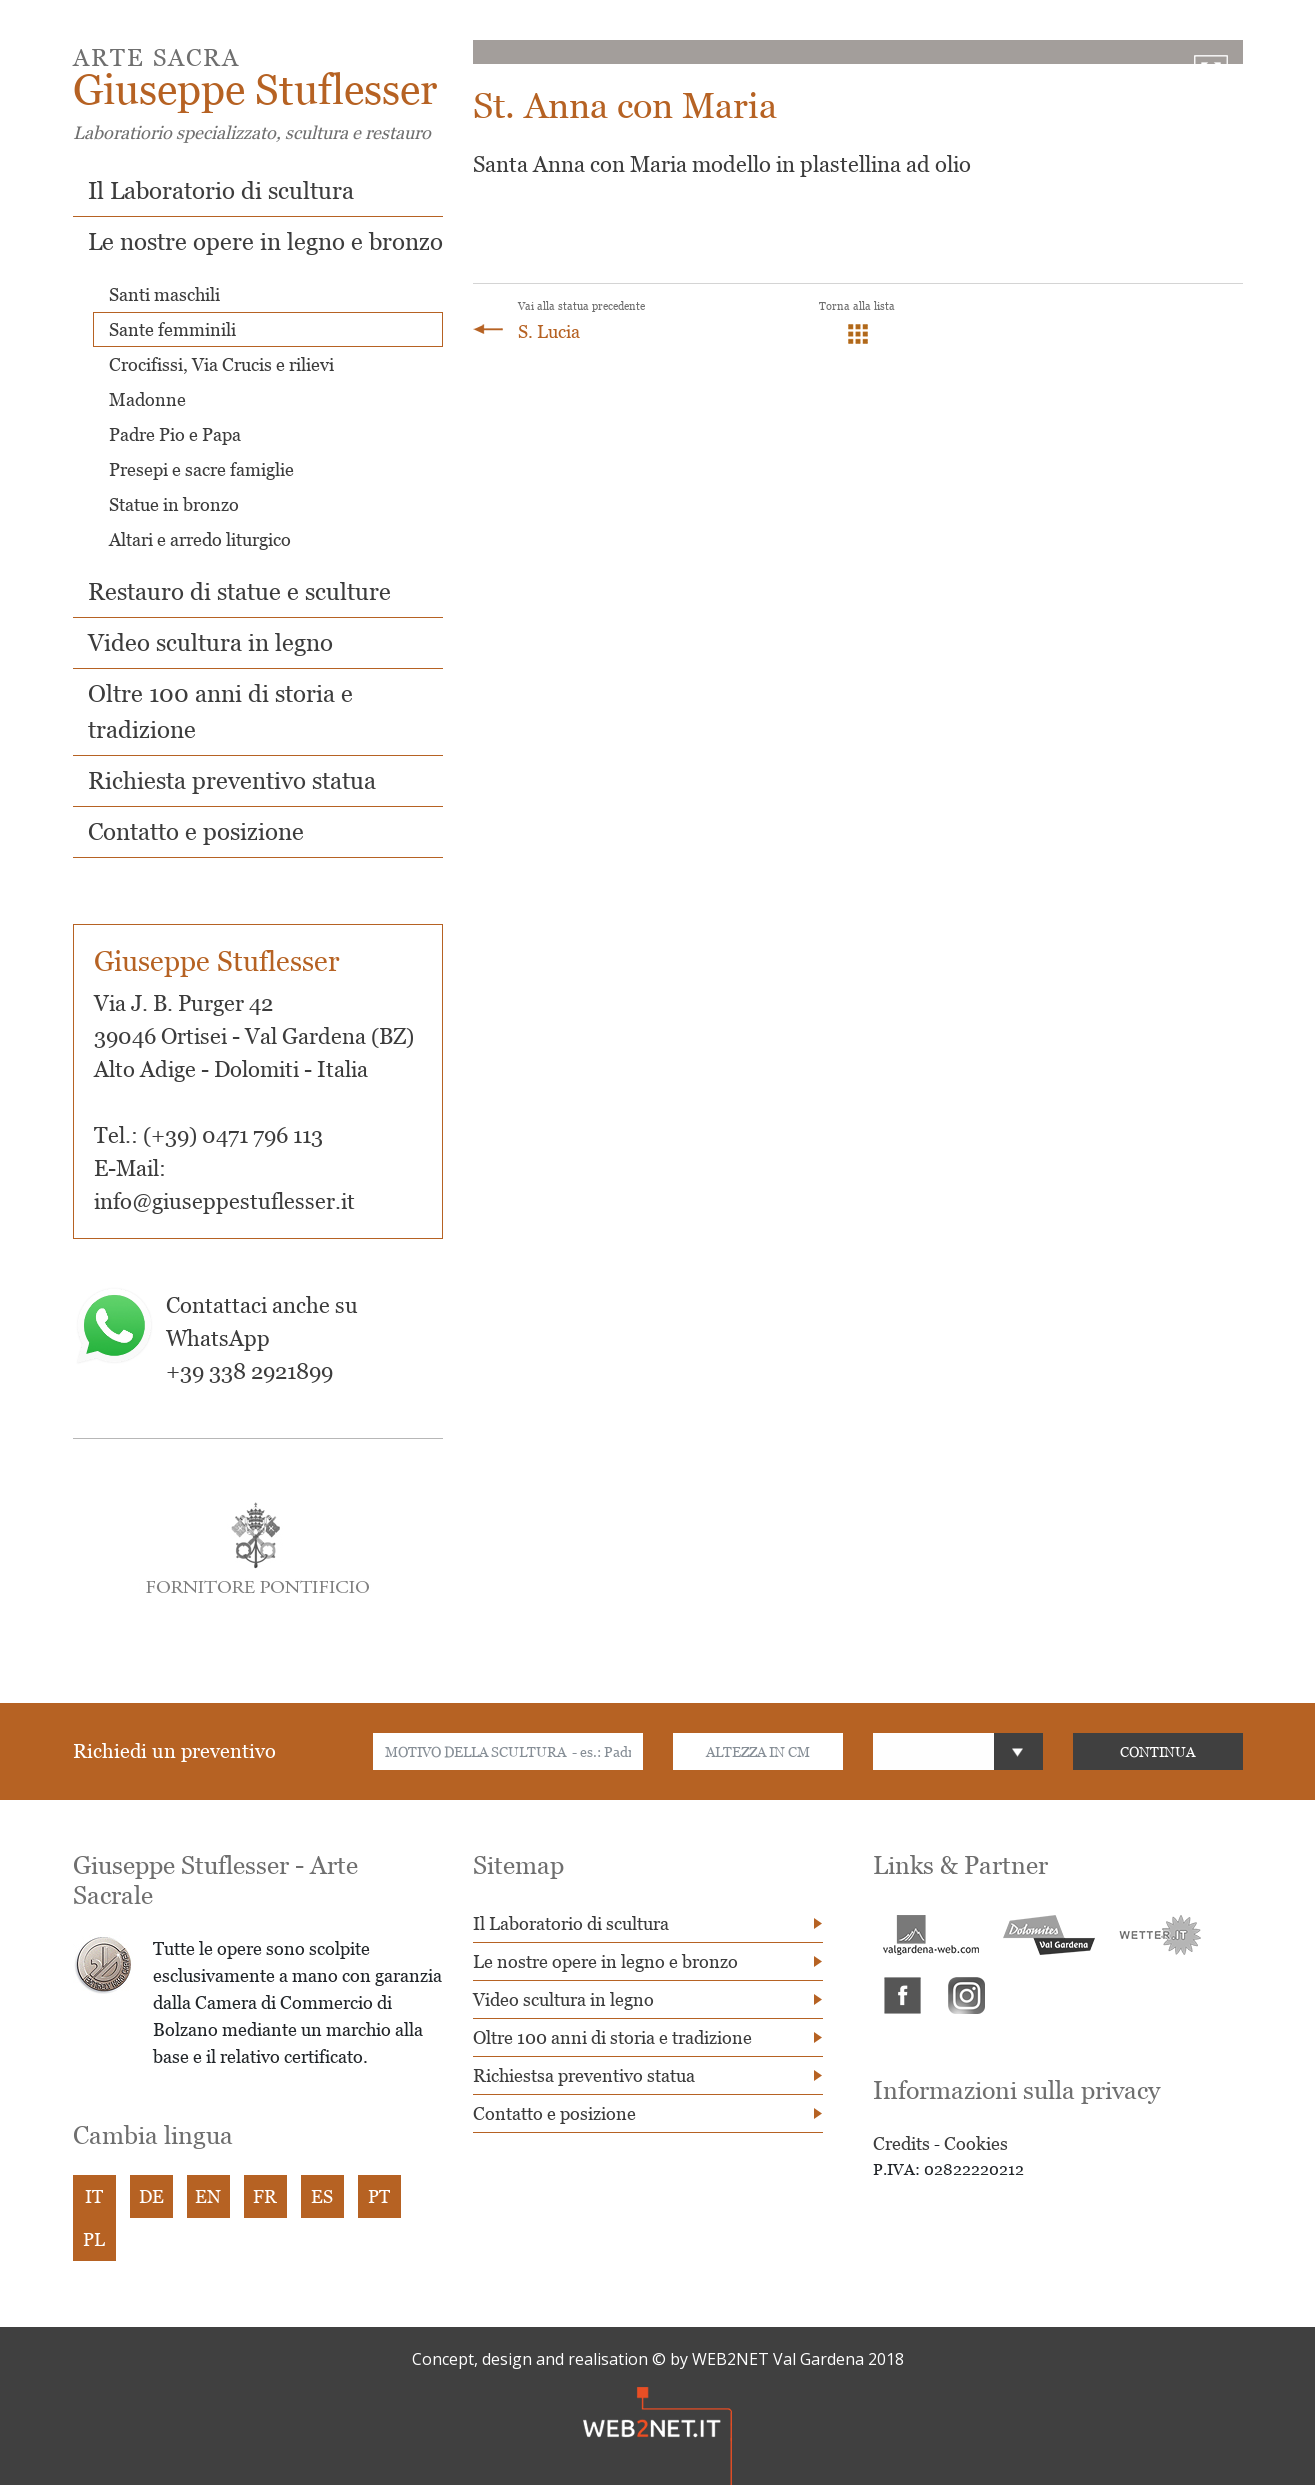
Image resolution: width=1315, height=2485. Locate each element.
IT (94, 2196)
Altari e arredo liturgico (200, 539)
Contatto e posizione (196, 831)
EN (208, 2196)
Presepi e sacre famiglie (201, 469)
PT (379, 2196)
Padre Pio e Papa (175, 434)
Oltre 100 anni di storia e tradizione (612, 2037)
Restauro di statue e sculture (239, 591)
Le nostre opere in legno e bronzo (265, 241)
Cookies (976, 2143)
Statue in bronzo (174, 504)
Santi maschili (164, 294)
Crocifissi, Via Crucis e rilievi (221, 364)
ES (322, 2196)
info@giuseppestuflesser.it (224, 1201)
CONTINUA (1157, 1751)
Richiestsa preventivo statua (584, 2075)
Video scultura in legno (210, 642)
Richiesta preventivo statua (232, 780)
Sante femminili (172, 329)
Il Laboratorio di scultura (221, 190)
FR (265, 2196)
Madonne (147, 399)
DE (151, 2196)
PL (94, 2239)
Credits (901, 2143)
